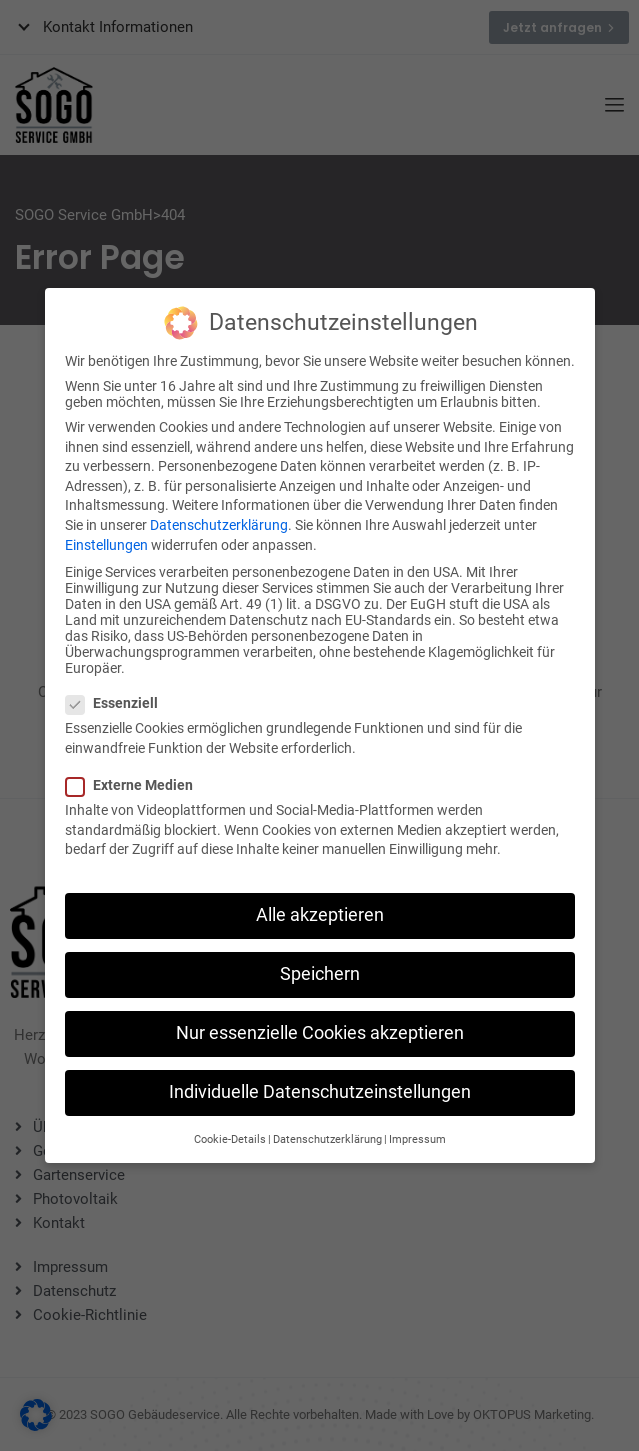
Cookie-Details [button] (230, 1124)
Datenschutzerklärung (219, 511)
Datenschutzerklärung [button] (327, 1124)
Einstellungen (106, 530)
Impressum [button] (417, 1124)
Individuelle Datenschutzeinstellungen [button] (320, 1078)
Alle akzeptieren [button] (320, 901)
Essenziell (118, 689)
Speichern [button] (320, 960)
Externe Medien (135, 771)
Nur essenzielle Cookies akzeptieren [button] (320, 1019)
